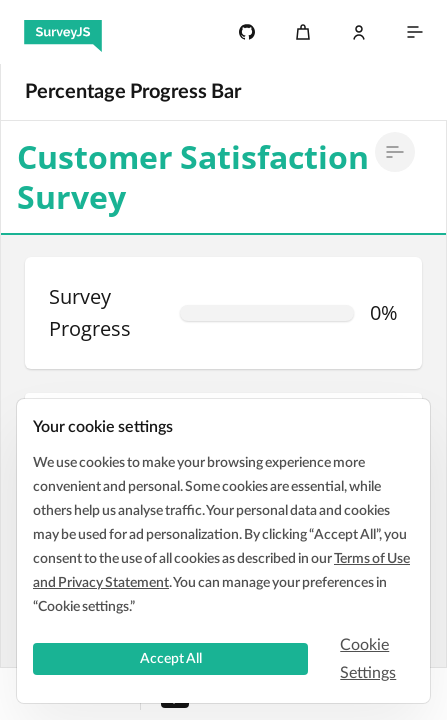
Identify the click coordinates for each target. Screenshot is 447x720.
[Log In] (359, 32)
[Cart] (303, 32)
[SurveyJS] (63, 32)
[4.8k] (247, 32)
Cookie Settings (368, 659)
